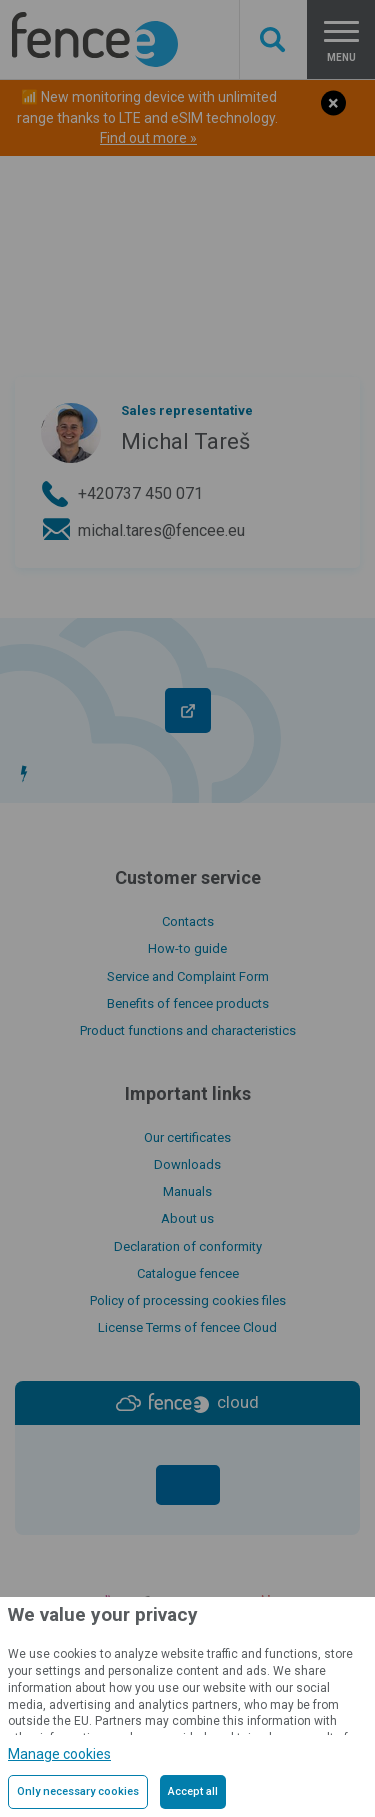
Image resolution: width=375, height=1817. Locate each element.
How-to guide (187, 948)
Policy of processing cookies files (188, 1300)
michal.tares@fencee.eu (161, 530)
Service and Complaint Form (188, 976)
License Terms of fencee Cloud (187, 1327)
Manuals (187, 1191)
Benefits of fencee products (188, 1003)
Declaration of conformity (188, 1246)
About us (187, 1218)
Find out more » (148, 138)
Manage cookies (59, 1754)
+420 (140, 494)
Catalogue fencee (188, 1273)
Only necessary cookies (78, 1791)
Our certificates (187, 1137)
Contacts (188, 921)
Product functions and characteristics (188, 1030)
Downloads (187, 1164)
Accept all (193, 1791)
